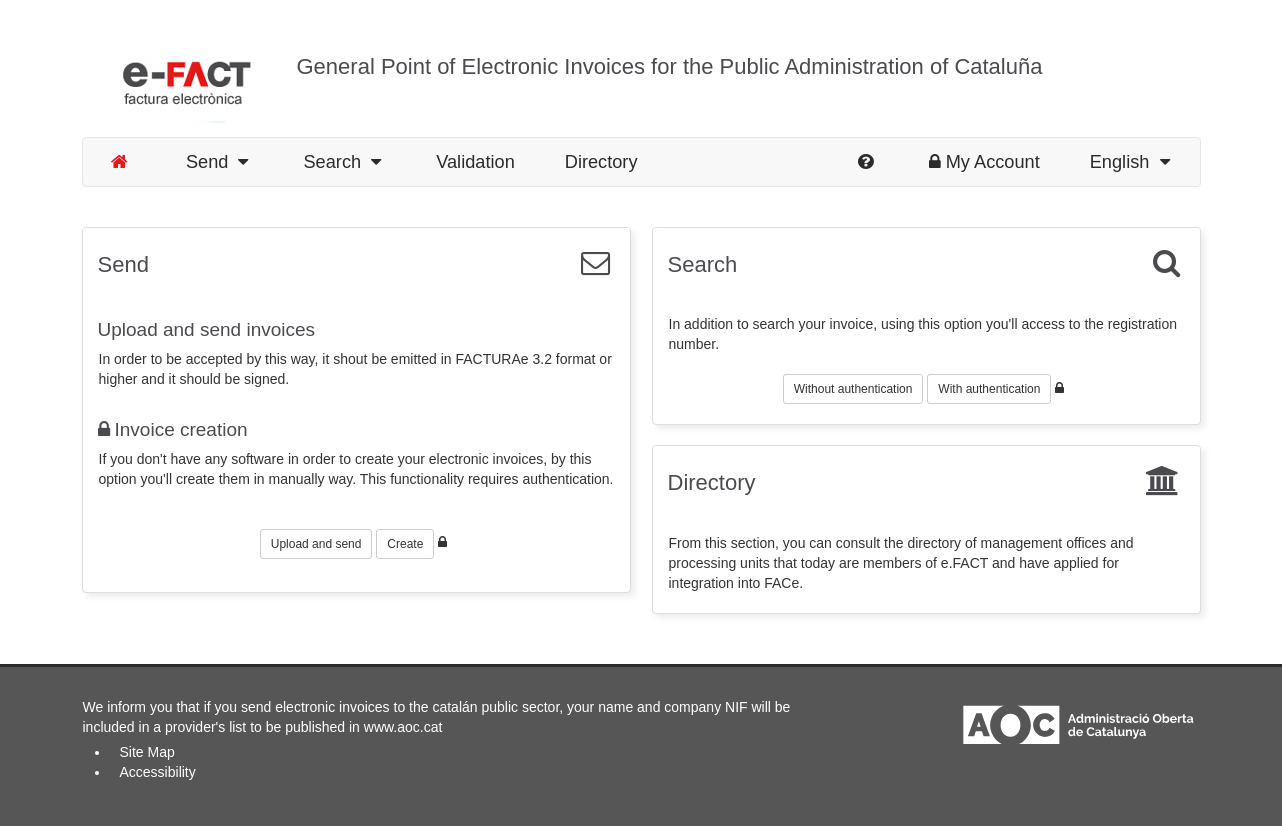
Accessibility (158, 772)
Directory (601, 162)
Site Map (147, 752)
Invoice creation (173, 429)
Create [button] (405, 544)
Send (217, 162)
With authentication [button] (989, 389)
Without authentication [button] (853, 389)
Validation (475, 162)
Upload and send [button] (316, 544)
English (1130, 162)
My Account (984, 162)
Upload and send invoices (207, 329)
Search (342, 162)
